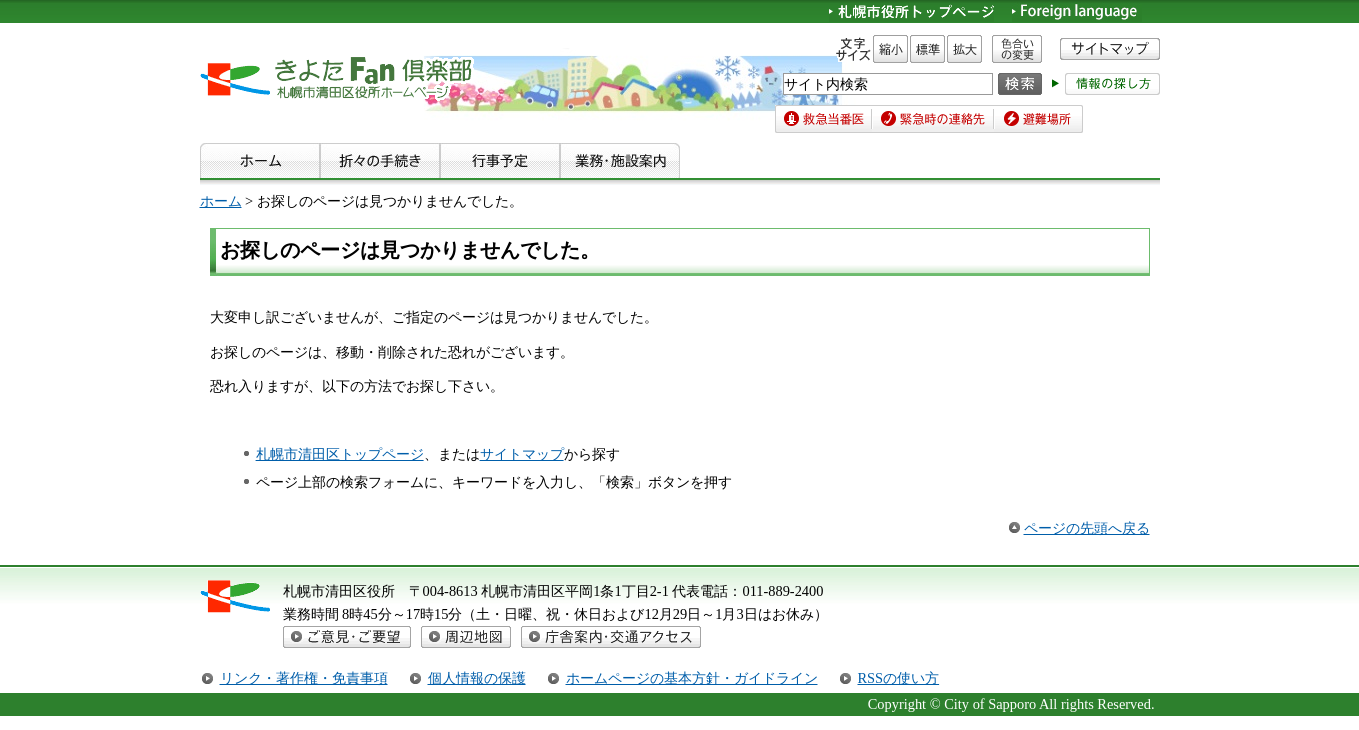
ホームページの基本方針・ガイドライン (692, 678)
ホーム (221, 201)
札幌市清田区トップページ (340, 454)
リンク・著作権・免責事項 (304, 678)
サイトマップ (522, 454)
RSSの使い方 (899, 678)
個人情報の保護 (477, 678)
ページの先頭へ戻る (1087, 528)
